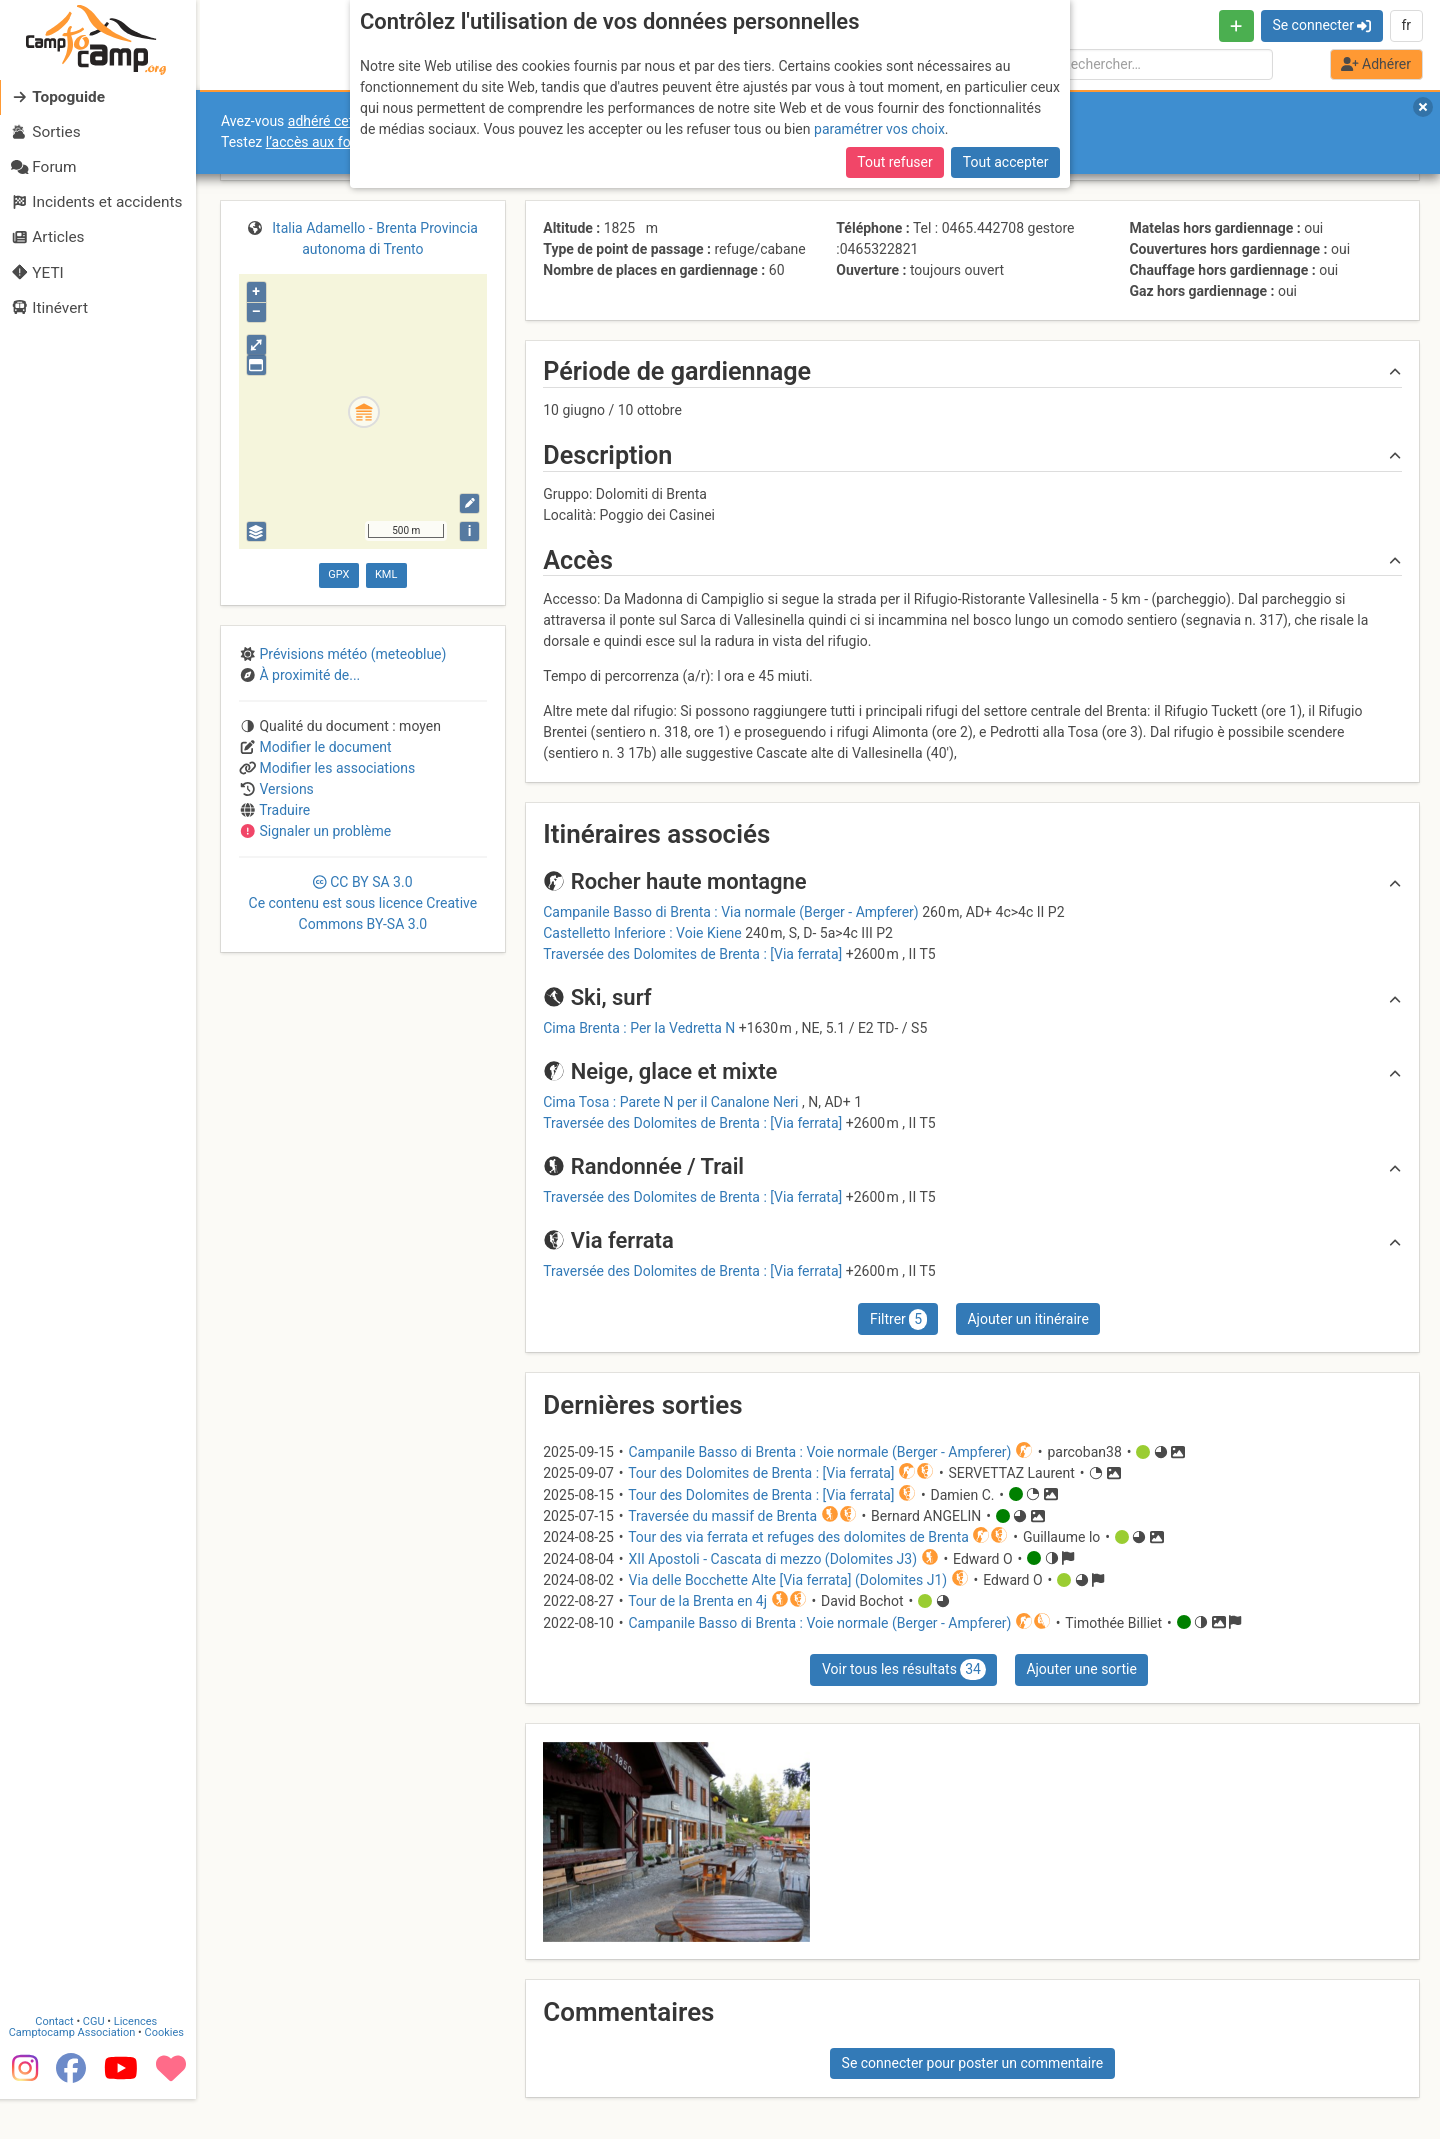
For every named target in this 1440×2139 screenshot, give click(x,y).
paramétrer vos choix (879, 129)
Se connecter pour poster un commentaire (973, 2063)
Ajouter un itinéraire (1027, 1319)
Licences (139, 2061)
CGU (98, 2061)
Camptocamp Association (75, 2072)
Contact (58, 2061)
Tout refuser (894, 162)
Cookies (167, 2072)
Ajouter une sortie (1081, 1669)
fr (1406, 25)
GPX (338, 574)
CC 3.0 (363, 903)
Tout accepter (1006, 162)
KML (386, 574)
